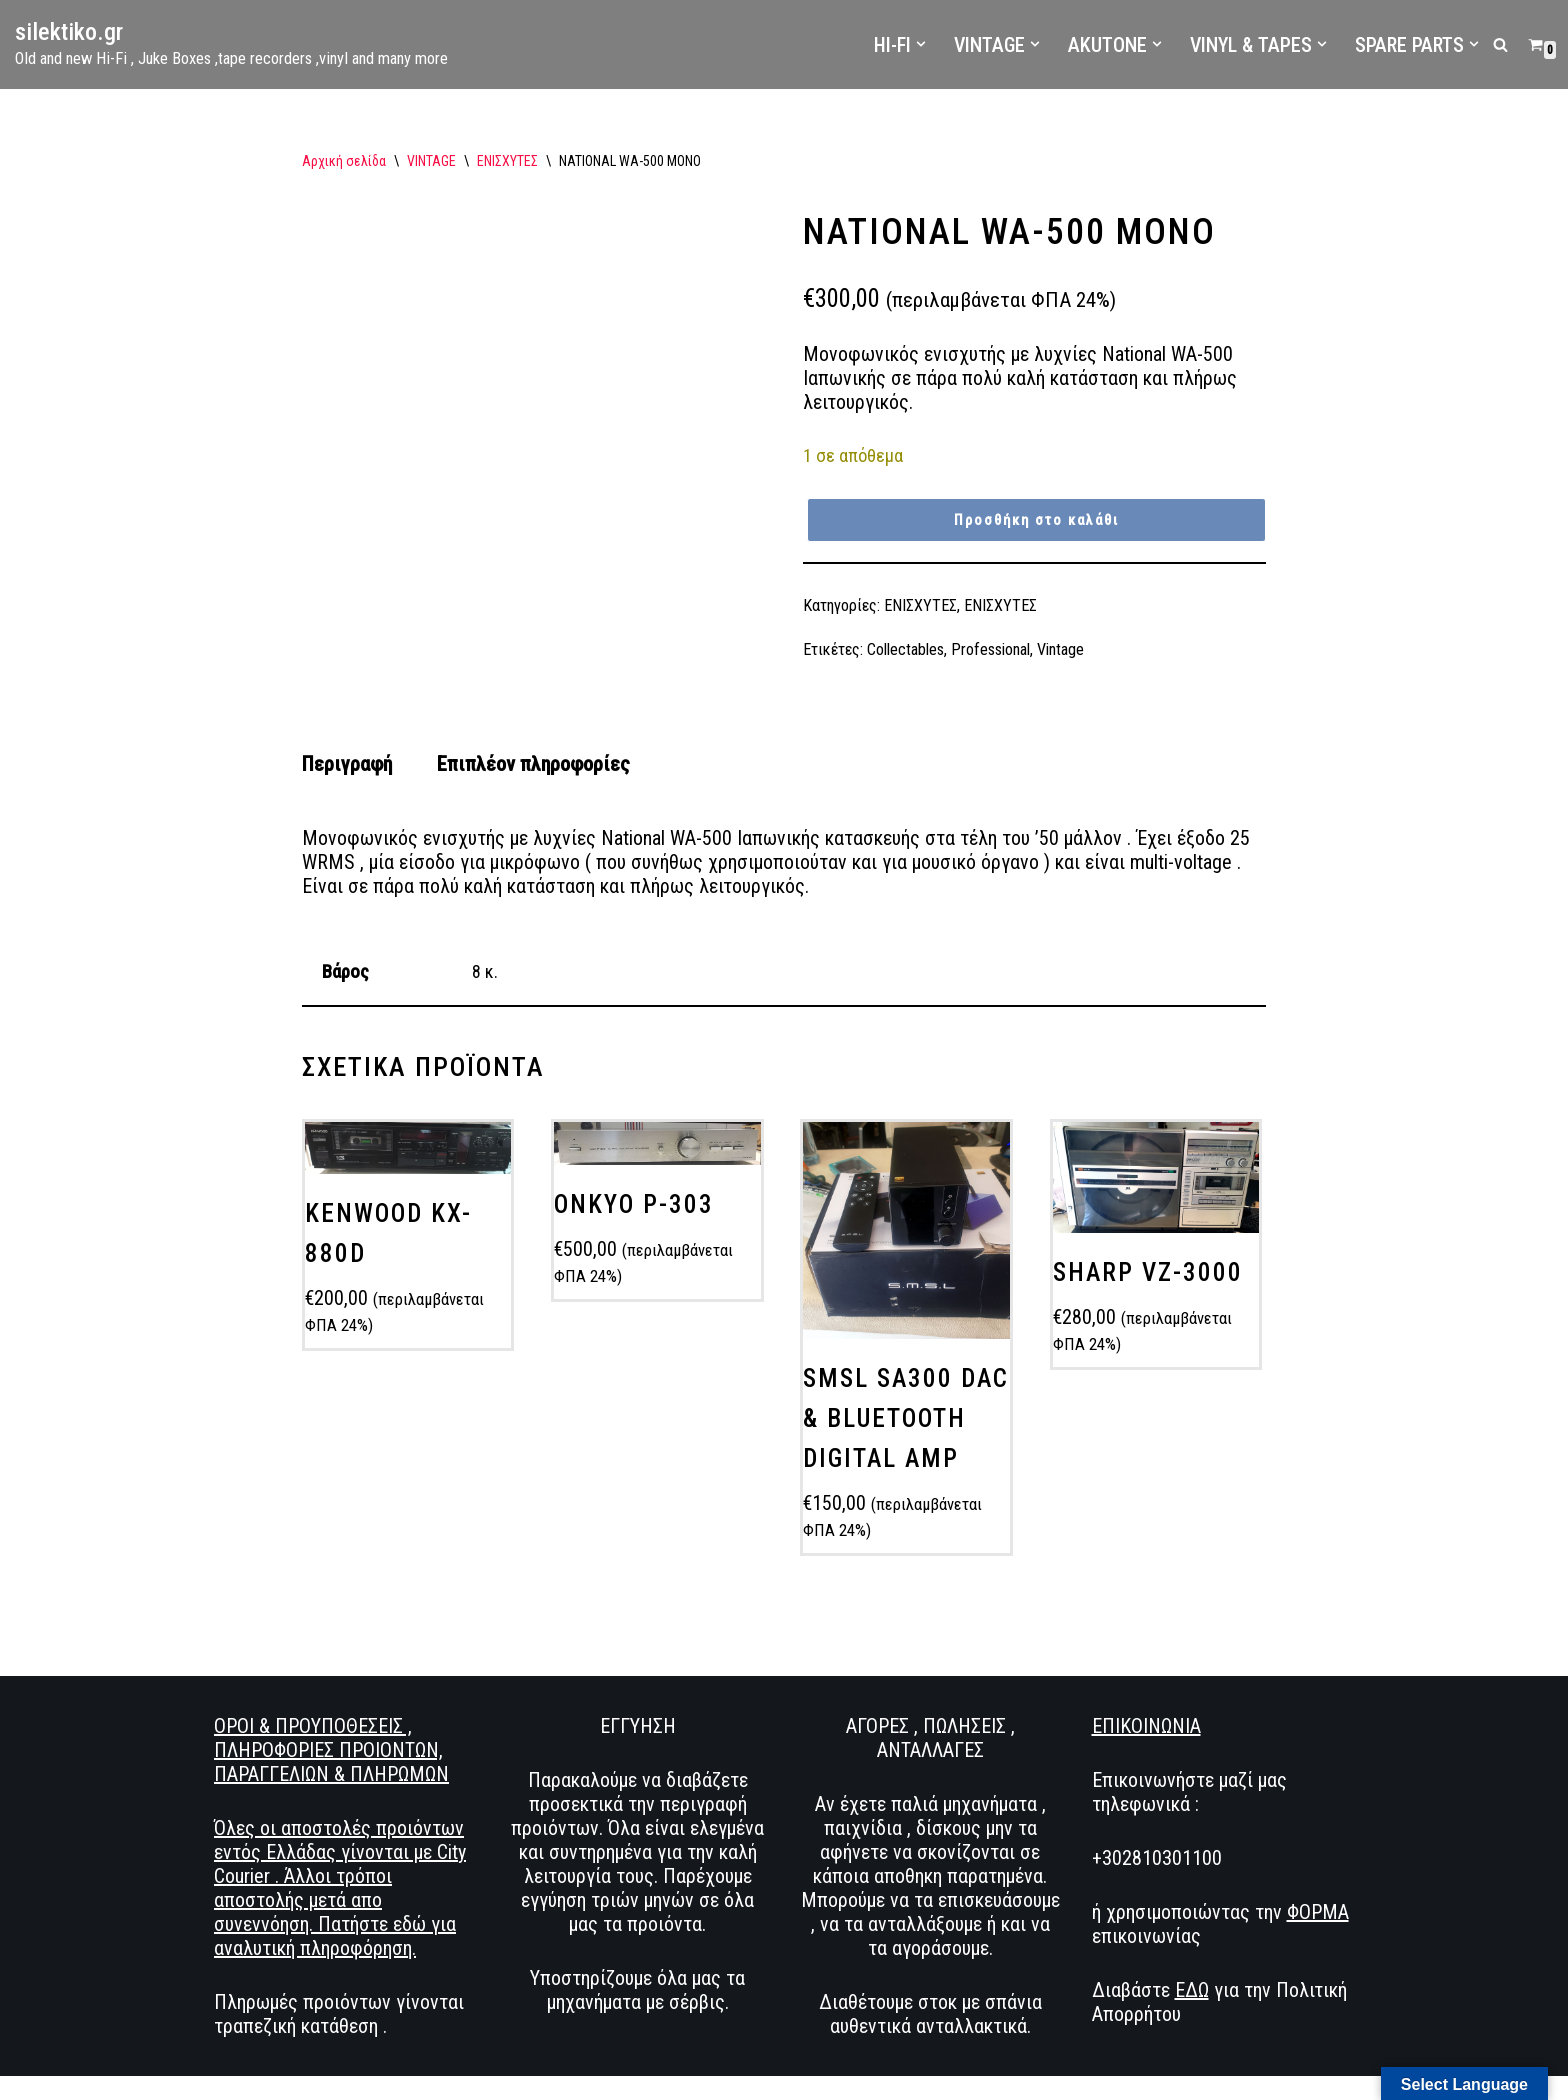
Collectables (905, 649)
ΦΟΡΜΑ (1318, 1912)
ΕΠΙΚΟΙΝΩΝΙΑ (1146, 1726)
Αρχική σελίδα (344, 161)
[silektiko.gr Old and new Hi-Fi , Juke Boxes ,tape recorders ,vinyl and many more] (231, 44)
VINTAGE (431, 161)
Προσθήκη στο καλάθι (1036, 520)
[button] (921, 44)
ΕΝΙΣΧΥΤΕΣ (507, 161)
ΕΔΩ (1192, 1990)
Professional (990, 649)
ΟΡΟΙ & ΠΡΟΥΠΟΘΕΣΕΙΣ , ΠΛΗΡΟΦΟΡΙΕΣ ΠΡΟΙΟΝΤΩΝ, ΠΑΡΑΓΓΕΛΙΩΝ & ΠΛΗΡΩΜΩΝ (331, 1750)
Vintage (1060, 649)
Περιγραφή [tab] (347, 764)
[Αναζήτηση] (1500, 44)
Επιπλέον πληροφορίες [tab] (533, 764)
